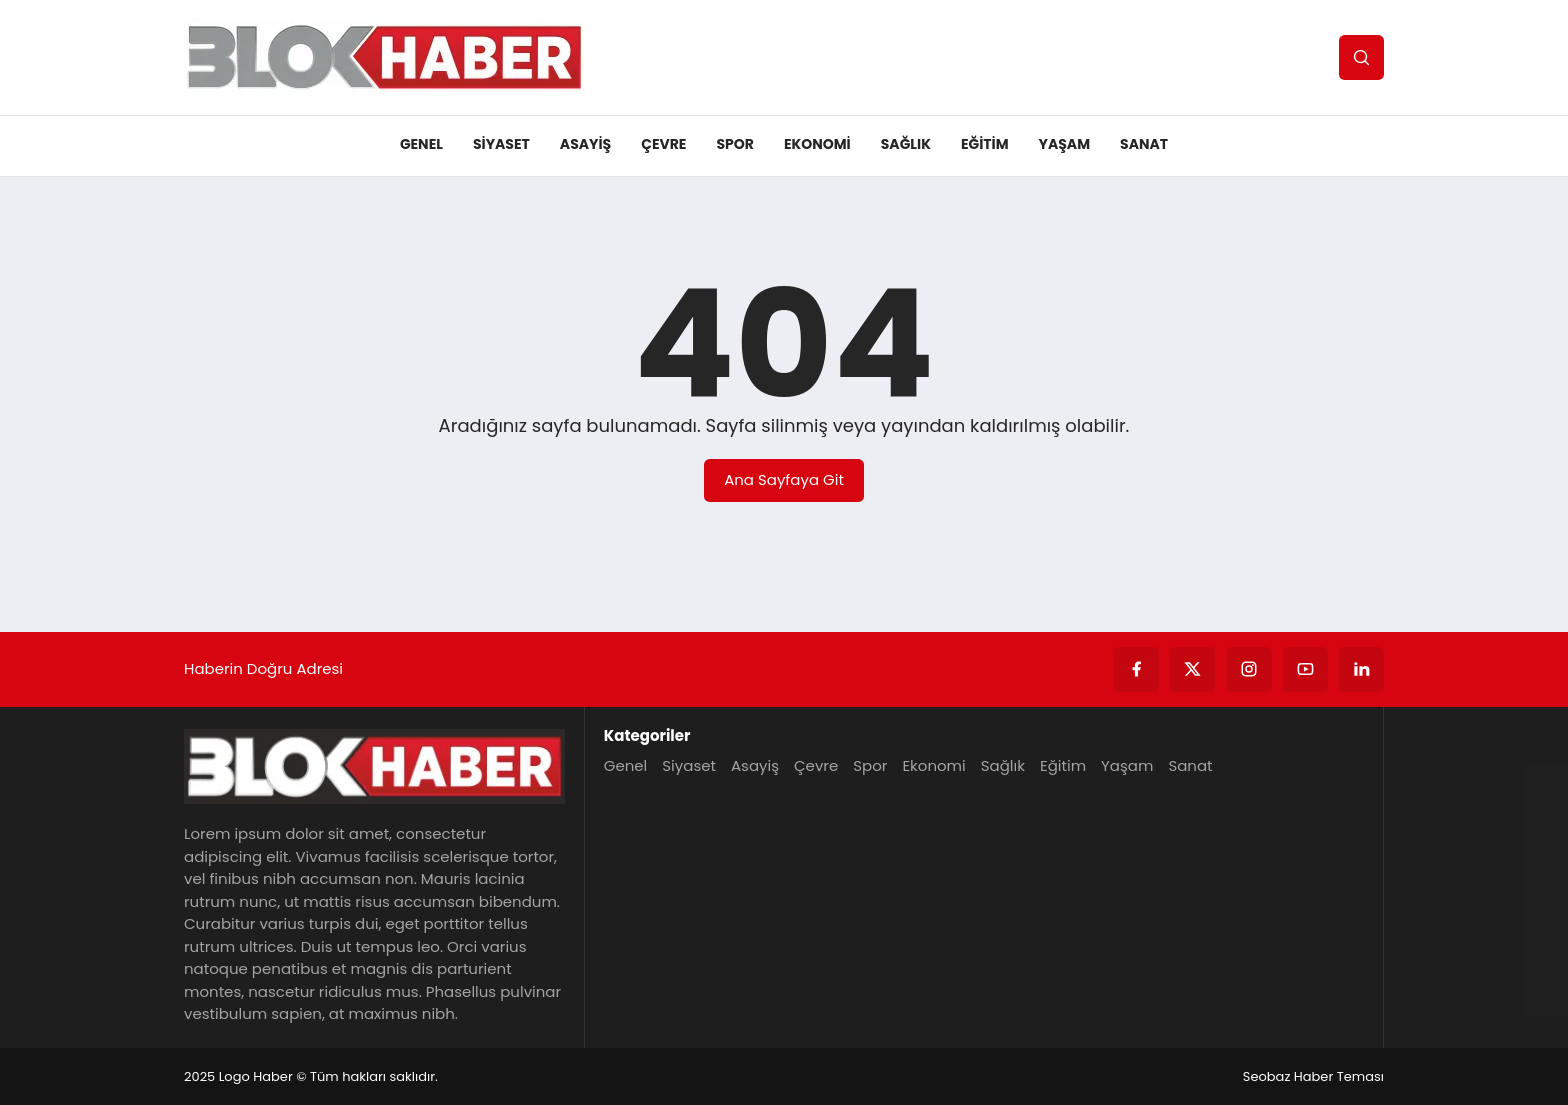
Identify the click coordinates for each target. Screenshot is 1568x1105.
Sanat (1144, 144)
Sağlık (906, 144)
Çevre (663, 144)
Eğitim (985, 144)
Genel (421, 144)
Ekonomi (817, 144)
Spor (734, 144)
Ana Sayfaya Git (784, 479)
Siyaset (501, 144)
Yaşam (1065, 144)
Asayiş (585, 144)
